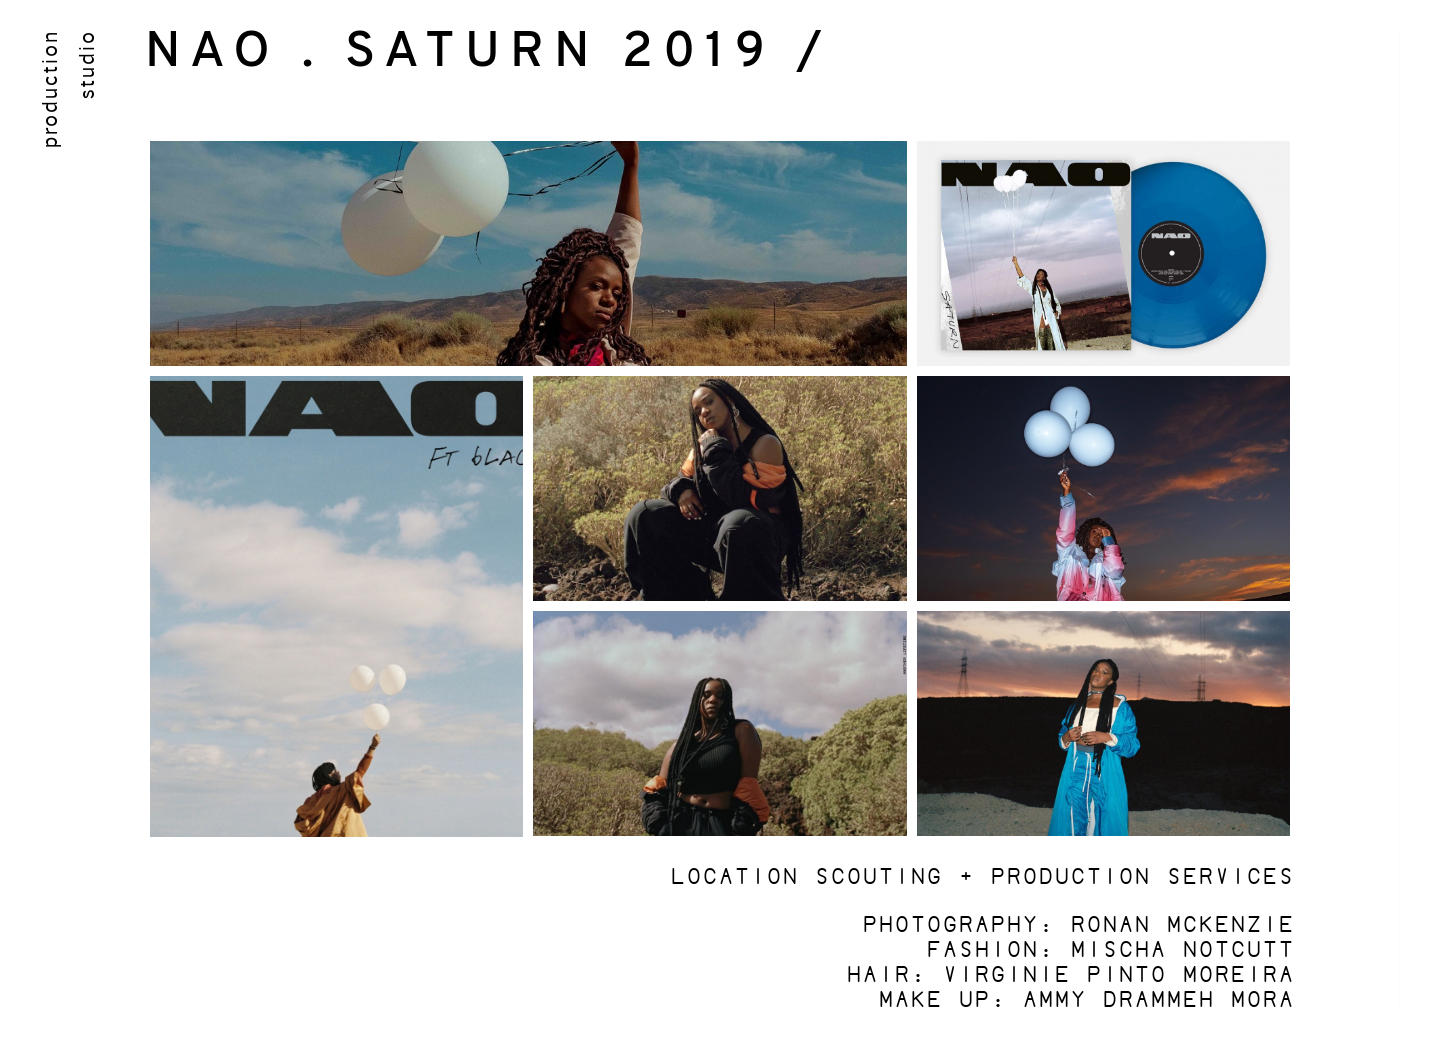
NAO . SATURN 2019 (460, 53)
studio (85, 64)
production (48, 89)
